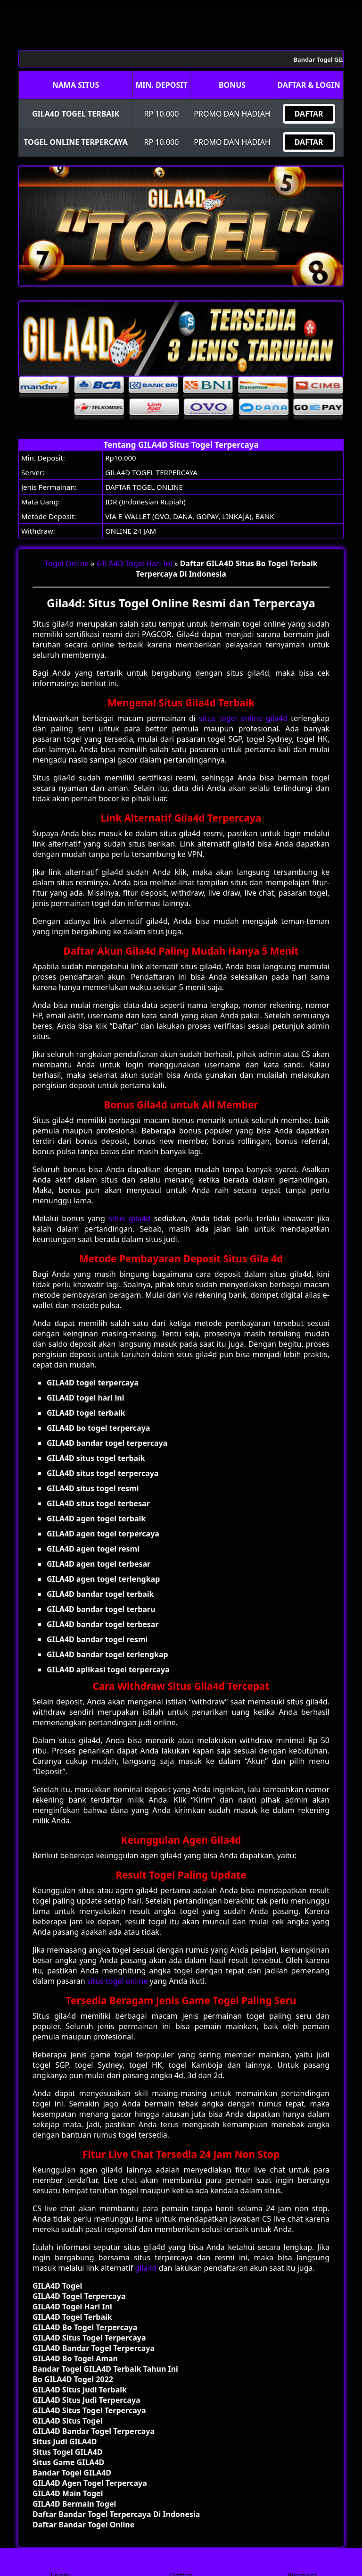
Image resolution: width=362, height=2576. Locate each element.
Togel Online (66, 563)
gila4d (145, 2268)
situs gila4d (129, 1218)
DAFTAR (309, 114)
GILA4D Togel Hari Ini (134, 563)
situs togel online (117, 1981)
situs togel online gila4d (243, 718)
